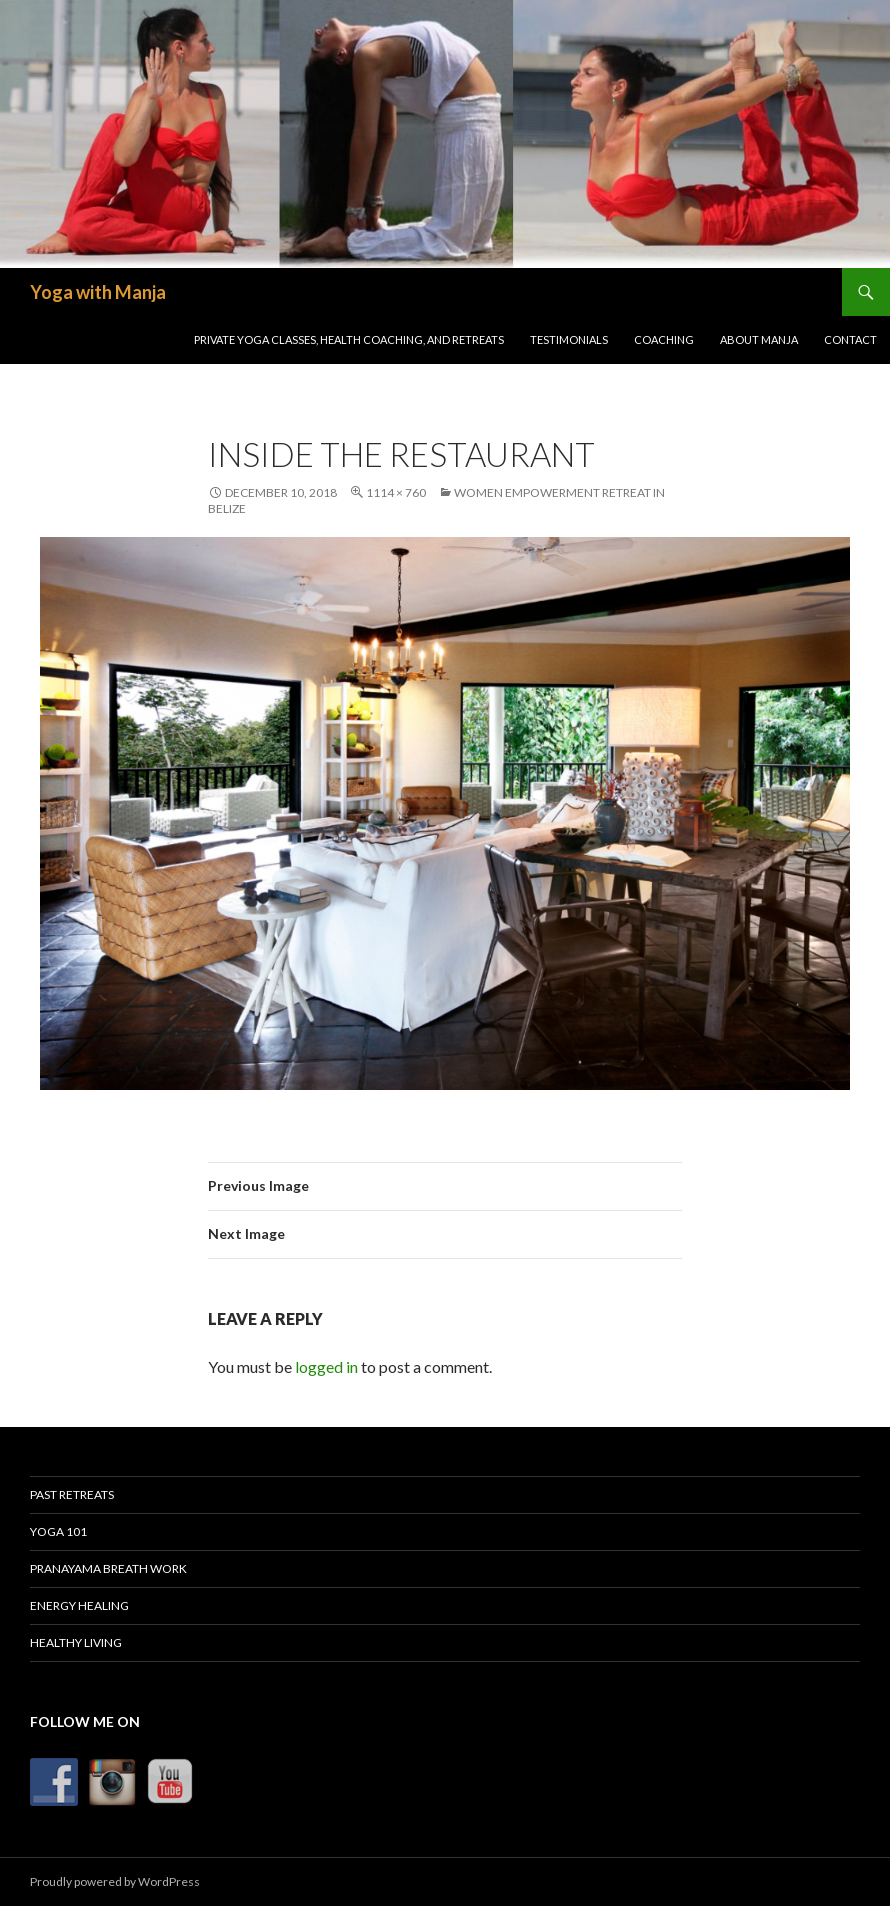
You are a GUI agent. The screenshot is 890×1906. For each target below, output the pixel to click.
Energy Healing (79, 1605)
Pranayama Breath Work (108, 1568)
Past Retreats (72, 1494)
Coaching (664, 339)
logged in (326, 1366)
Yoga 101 (58, 1531)
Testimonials (569, 339)
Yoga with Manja (98, 292)
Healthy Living (76, 1642)
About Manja (759, 339)
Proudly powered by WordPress (115, 1881)
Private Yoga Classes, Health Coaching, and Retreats (349, 339)
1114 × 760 (396, 492)
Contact (850, 339)
